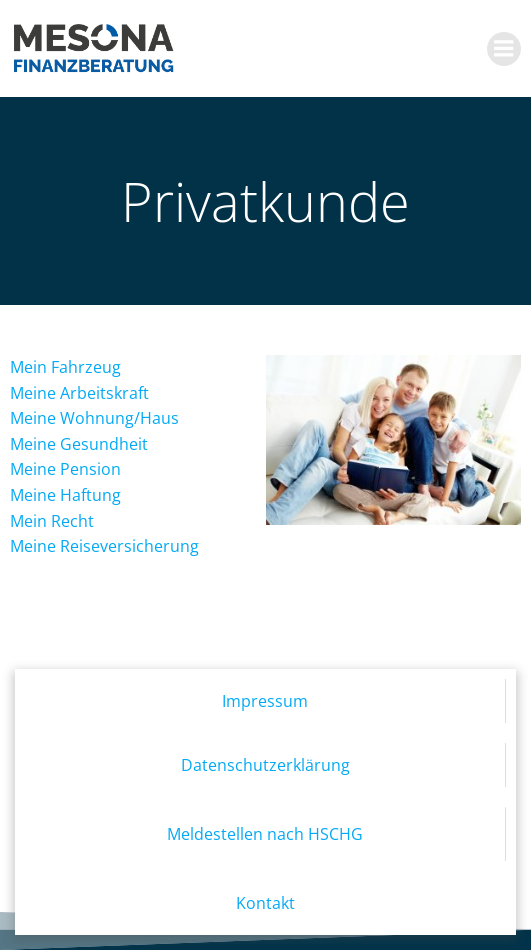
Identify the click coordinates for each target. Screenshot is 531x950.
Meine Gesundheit (79, 444)
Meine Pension (65, 469)
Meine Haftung (65, 495)
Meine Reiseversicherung (104, 546)
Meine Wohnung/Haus (94, 418)
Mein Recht (52, 521)
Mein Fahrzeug (65, 367)
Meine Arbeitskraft (79, 393)
